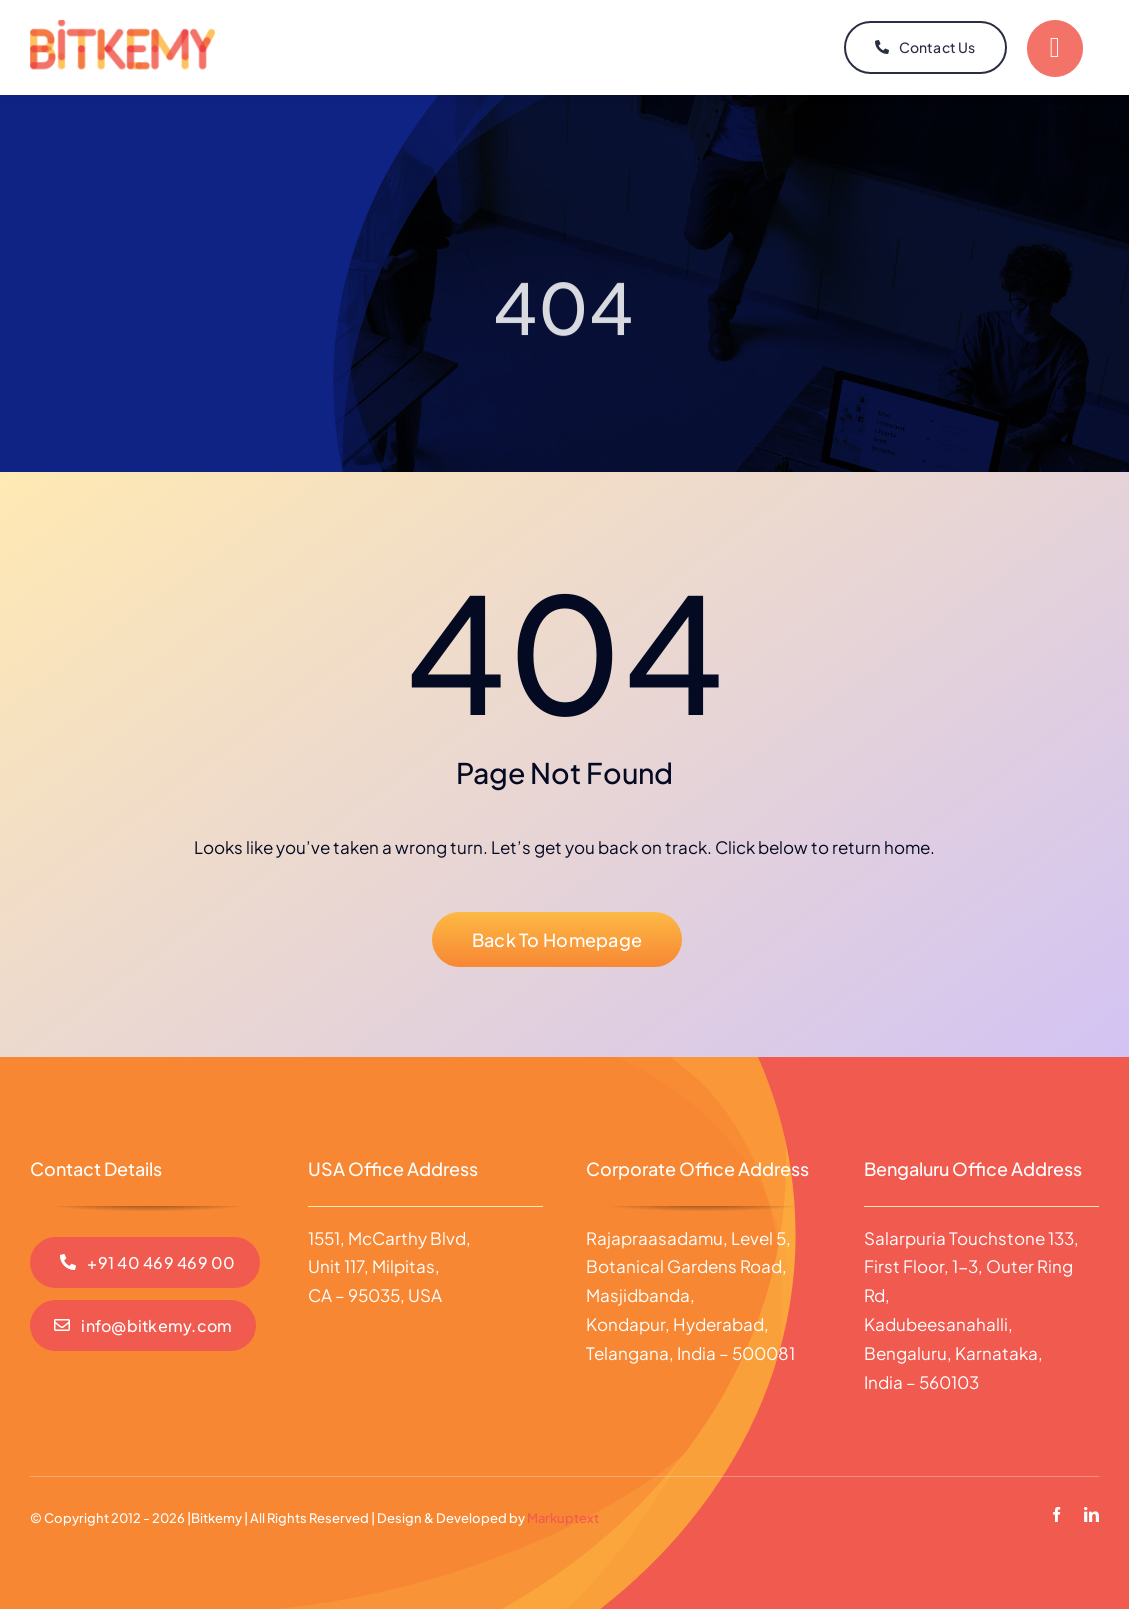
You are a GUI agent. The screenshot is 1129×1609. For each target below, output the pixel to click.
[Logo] (122, 28)
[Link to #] (1055, 48)
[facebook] (1056, 1514)
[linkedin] (1091, 1514)
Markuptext (563, 1518)
